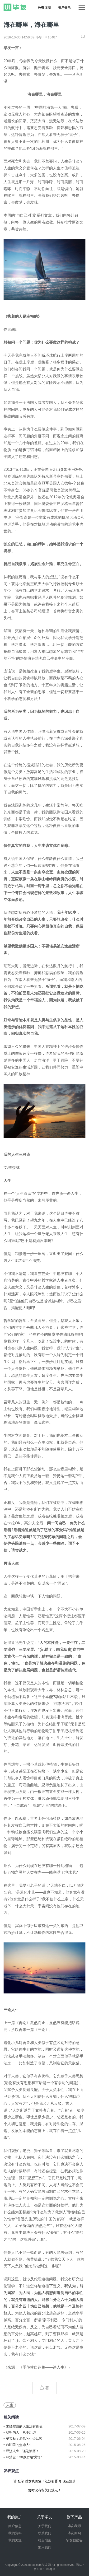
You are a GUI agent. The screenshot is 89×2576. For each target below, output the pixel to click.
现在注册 (69, 2481)
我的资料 (15, 2533)
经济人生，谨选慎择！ (22, 2451)
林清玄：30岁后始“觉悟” (24, 2457)
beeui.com (35, 2565)
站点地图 (44, 2540)
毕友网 (46, 2565)
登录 (21, 2481)
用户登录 (64, 7)
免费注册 (44, 7)
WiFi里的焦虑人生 (19, 2445)
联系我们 (44, 2533)
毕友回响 (74, 2533)
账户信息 (15, 2526)
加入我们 (44, 2547)
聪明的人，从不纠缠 (21, 2432)
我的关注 (15, 2540)
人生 (9, 2405)
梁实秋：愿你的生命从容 (24, 2439)
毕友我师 (74, 2526)
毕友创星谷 (74, 2540)
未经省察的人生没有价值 (24, 2426)
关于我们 (44, 2526)
